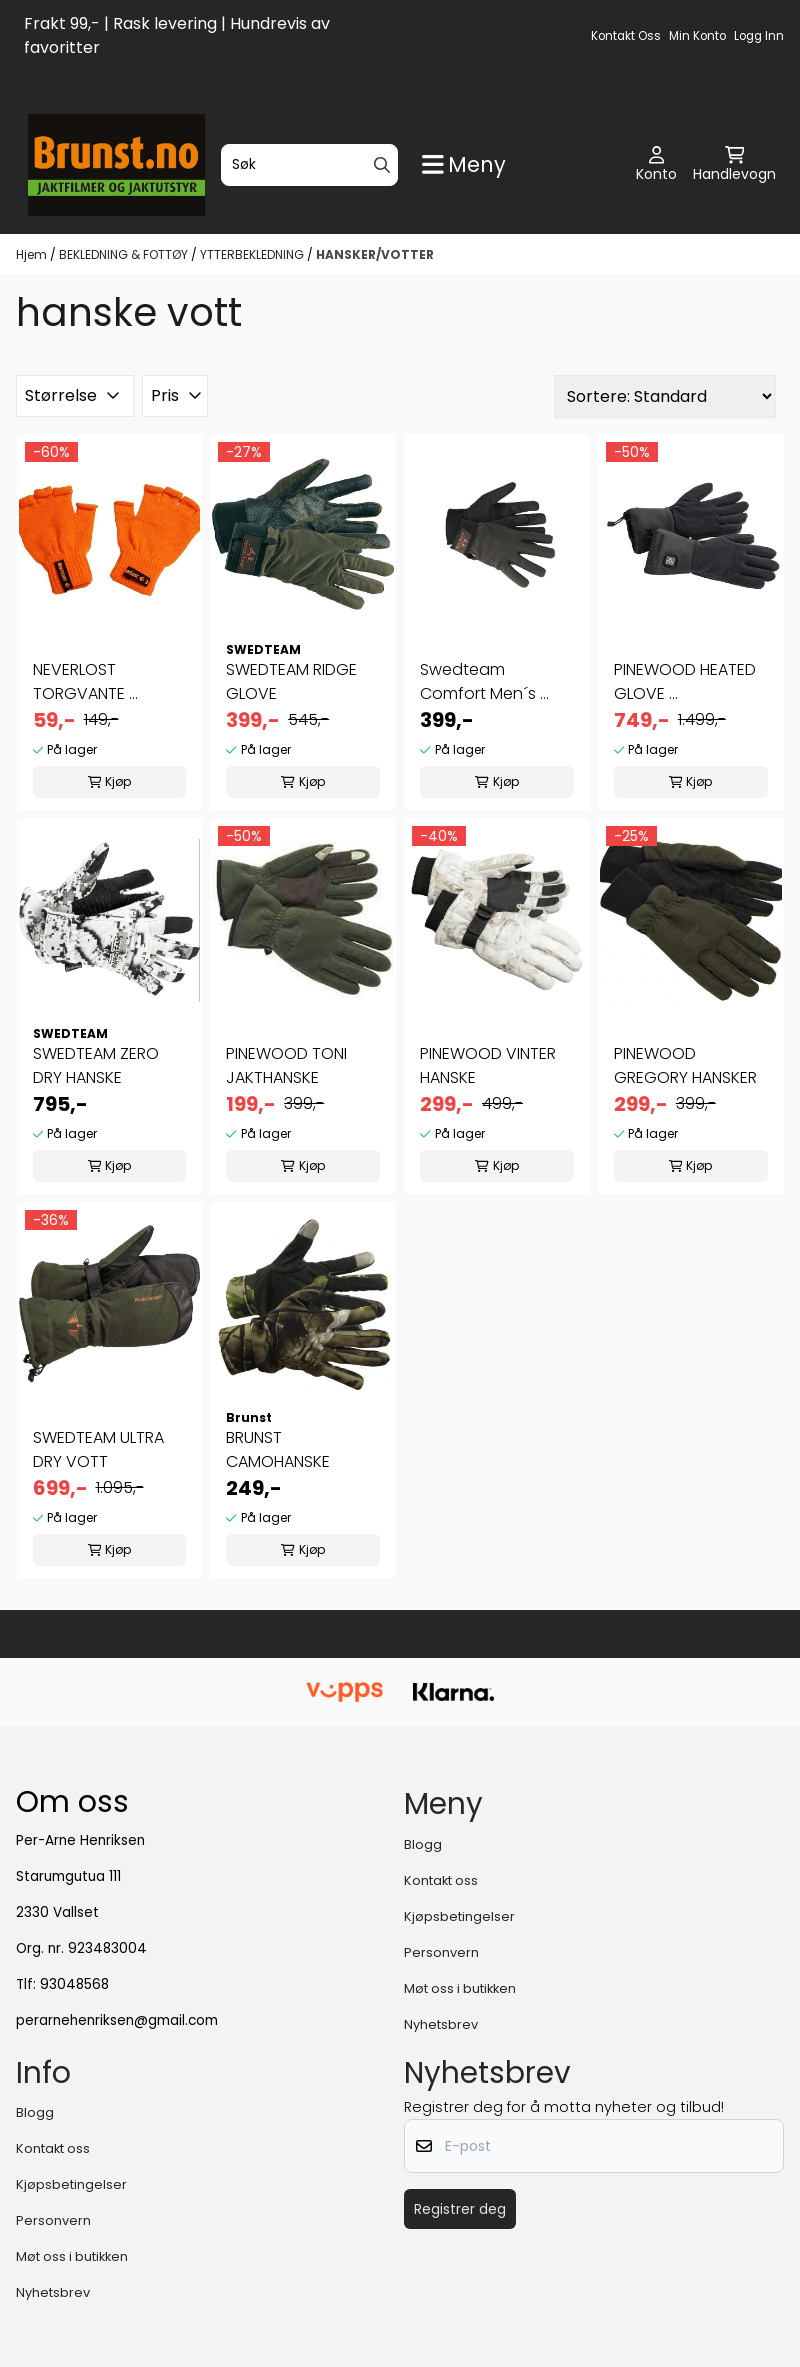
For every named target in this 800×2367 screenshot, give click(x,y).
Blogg (423, 1844)
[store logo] (116, 165)
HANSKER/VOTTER (375, 254)
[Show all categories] (464, 164)
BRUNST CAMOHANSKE (278, 1449)
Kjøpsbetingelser (459, 1916)
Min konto (697, 36)
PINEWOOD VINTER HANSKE (488, 1065)
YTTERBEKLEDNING (253, 254)
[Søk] (309, 165)
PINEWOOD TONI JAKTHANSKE (286, 1065)
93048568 (74, 1984)
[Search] (382, 165)
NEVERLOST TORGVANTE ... (85, 681)
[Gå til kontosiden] (656, 165)
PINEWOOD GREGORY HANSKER (685, 1065)
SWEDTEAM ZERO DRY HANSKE (96, 1065)
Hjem (33, 254)
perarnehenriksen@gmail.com (117, 2020)
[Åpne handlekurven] (734, 165)
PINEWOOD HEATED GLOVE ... (685, 681)
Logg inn (759, 36)
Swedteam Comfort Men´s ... (484, 681)
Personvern (441, 1952)
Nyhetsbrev (441, 2024)
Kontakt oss (626, 36)
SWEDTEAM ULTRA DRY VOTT (98, 1449)
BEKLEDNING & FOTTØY (125, 254)
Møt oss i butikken (460, 1988)
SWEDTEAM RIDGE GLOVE (291, 681)
